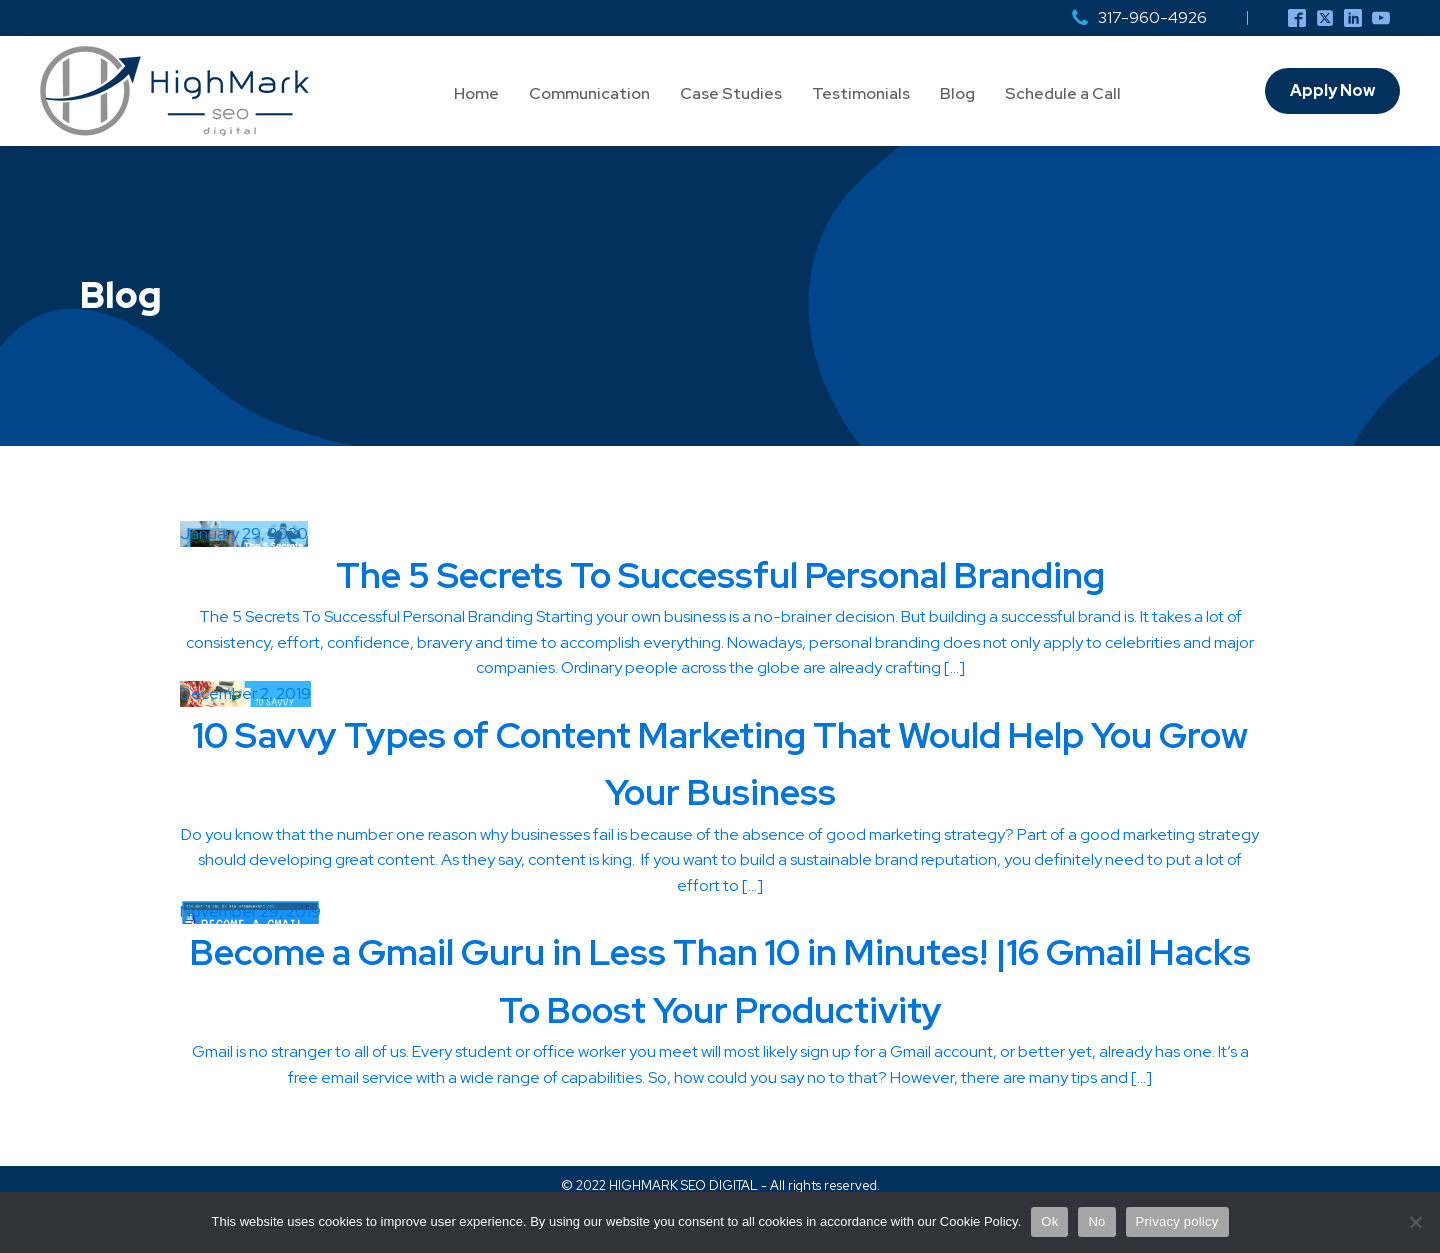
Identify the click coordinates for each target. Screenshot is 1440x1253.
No (1096, 1221)
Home (476, 93)
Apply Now (1332, 90)
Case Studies (731, 93)
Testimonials (861, 93)
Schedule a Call (1063, 93)
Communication (589, 93)
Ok (1049, 1221)
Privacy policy (1177, 1221)
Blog (957, 93)
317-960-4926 (1152, 17)
